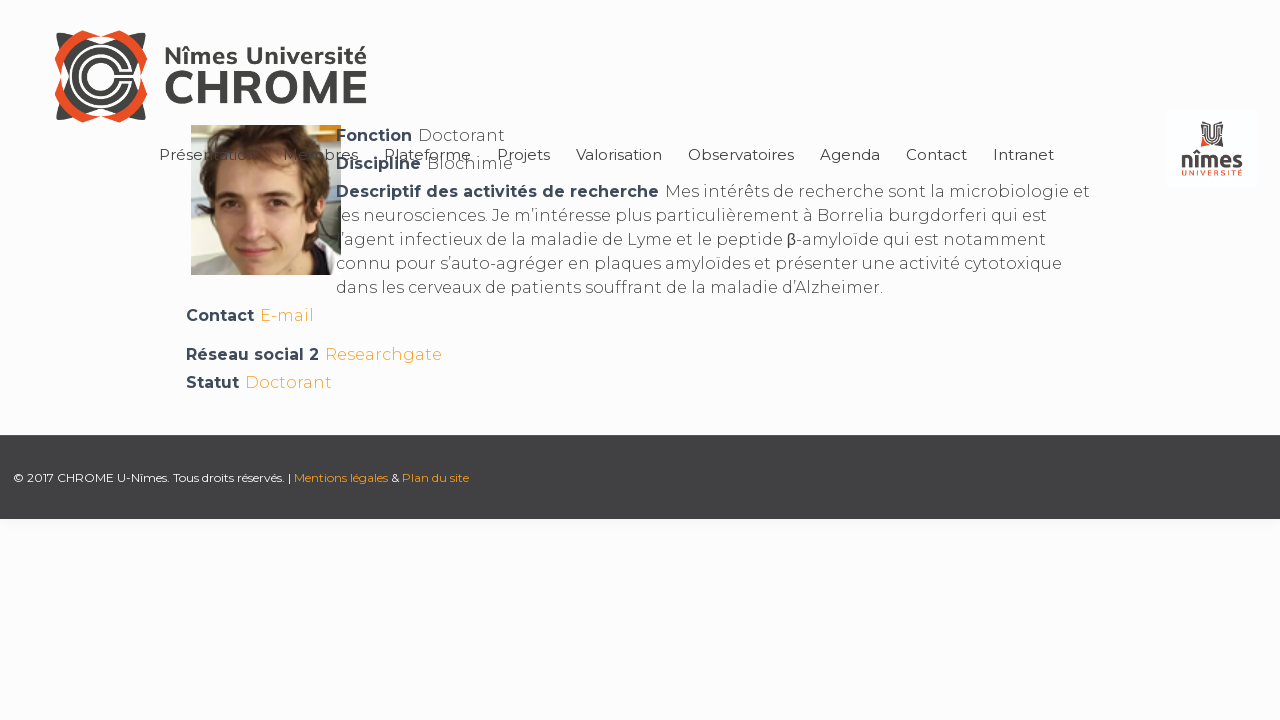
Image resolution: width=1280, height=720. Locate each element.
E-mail (287, 315)
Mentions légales (341, 477)
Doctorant (288, 382)
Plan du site (435, 477)
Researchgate (383, 354)
